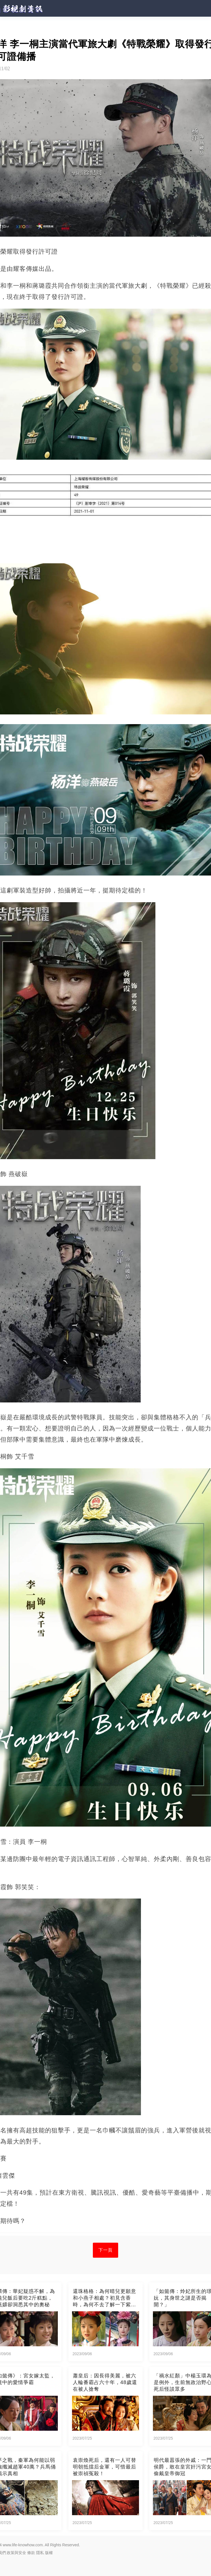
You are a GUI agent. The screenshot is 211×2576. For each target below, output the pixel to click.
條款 (31, 2552)
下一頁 (105, 2250)
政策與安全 (16, 2552)
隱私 (40, 2552)
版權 (49, 2552)
